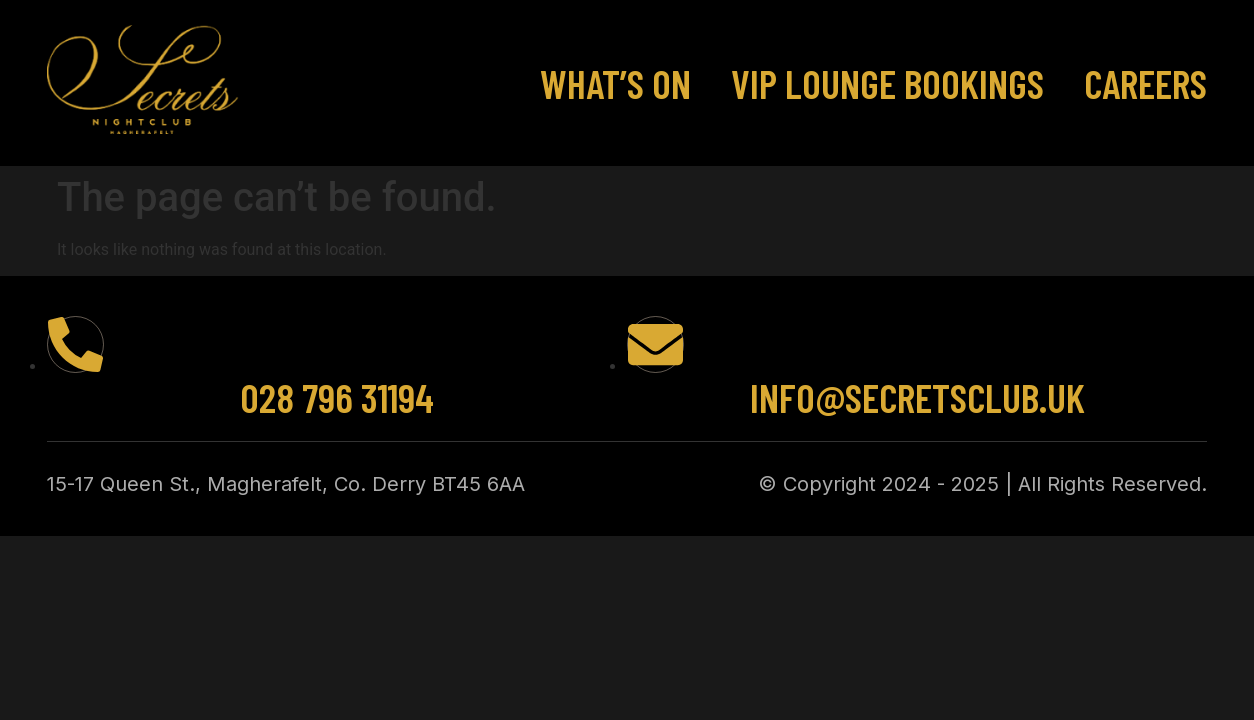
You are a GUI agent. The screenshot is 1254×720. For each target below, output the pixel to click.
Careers (1145, 83)
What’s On (615, 83)
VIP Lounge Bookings (887, 83)
